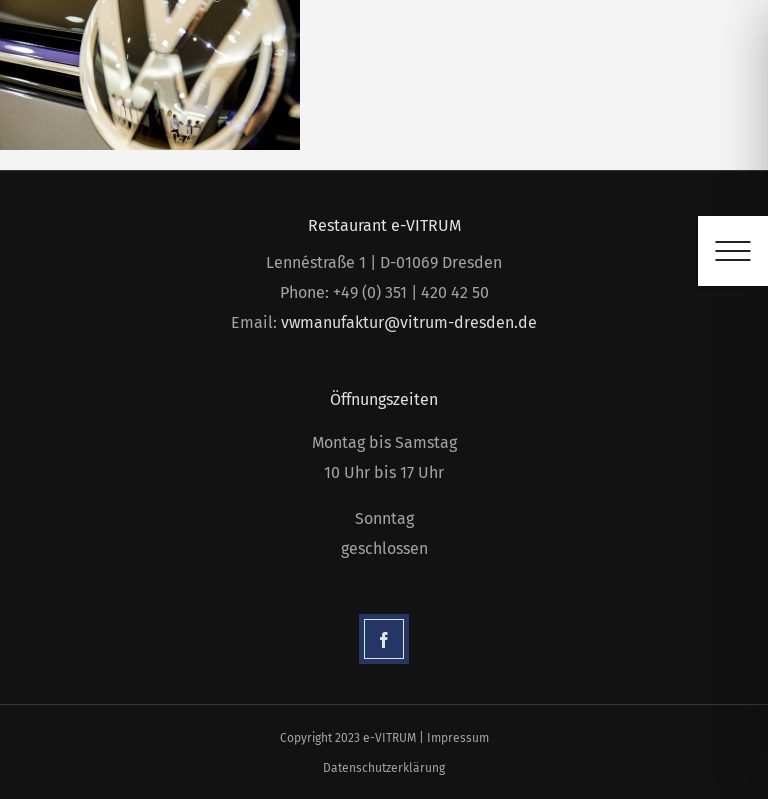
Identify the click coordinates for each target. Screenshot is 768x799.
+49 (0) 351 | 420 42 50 (411, 292)
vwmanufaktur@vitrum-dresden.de (409, 322)
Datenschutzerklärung (384, 768)
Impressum (458, 738)
